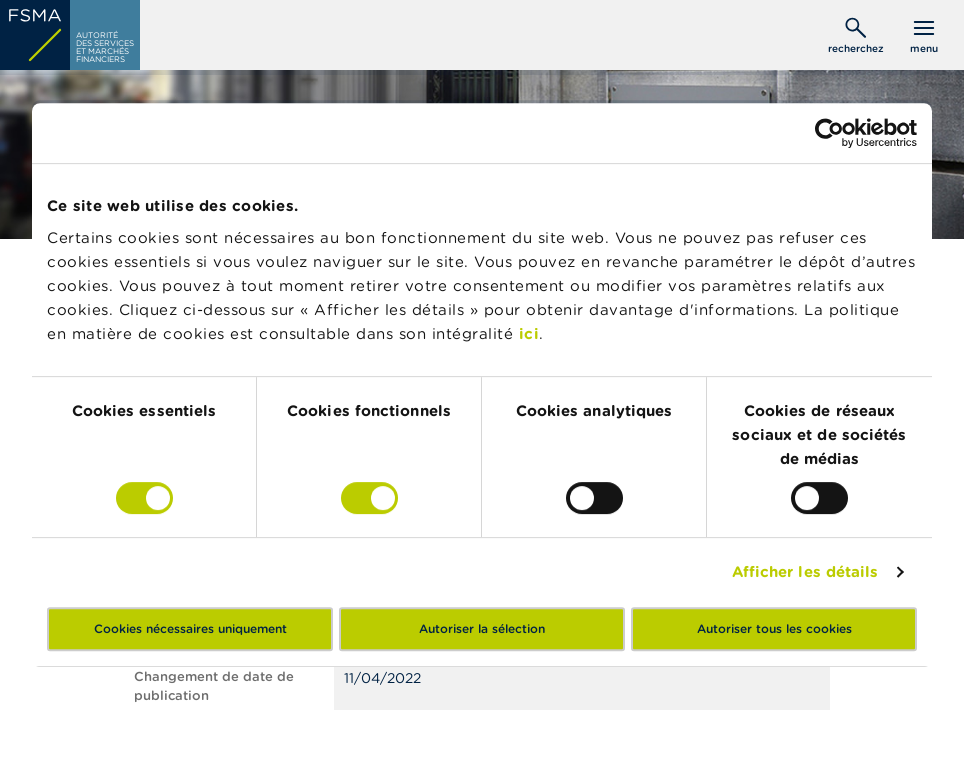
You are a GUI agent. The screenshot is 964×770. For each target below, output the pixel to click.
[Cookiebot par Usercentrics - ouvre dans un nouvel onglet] (829, 133)
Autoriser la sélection (482, 628)
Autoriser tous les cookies (774, 628)
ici (529, 333)
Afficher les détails (805, 571)
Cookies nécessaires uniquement (190, 628)
